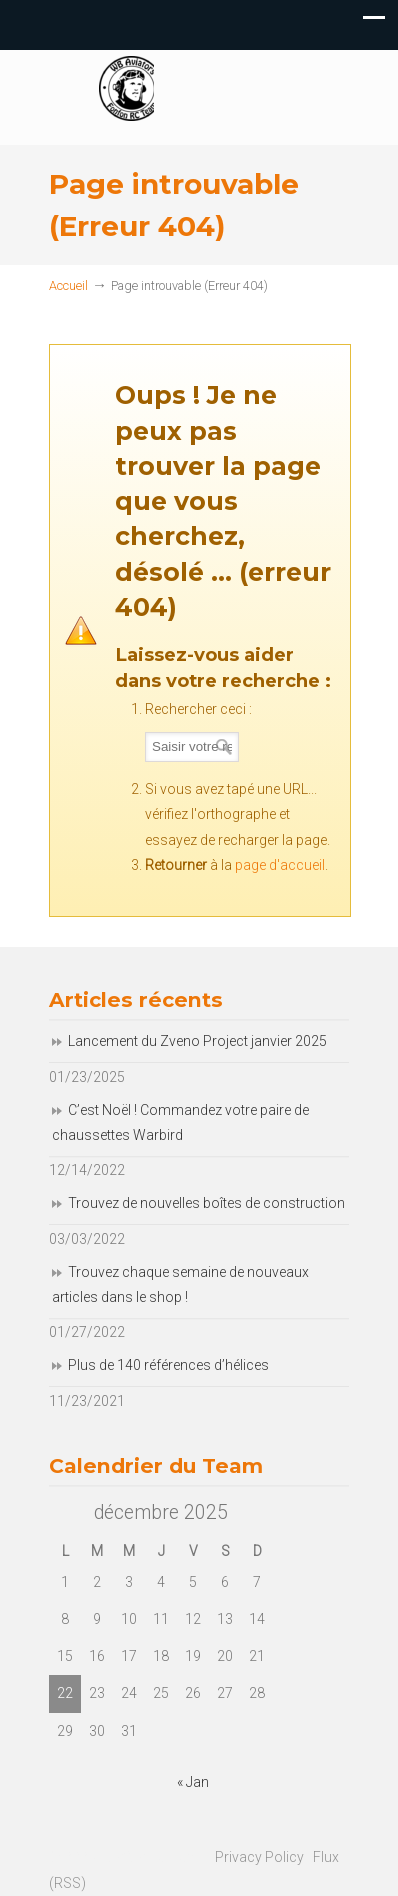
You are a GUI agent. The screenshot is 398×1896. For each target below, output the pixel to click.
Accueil (68, 285)
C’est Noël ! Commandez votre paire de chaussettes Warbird (180, 1122)
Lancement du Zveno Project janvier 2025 (197, 1041)
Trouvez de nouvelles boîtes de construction (206, 1203)
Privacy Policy (259, 1857)
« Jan (193, 1782)
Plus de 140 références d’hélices (168, 1365)
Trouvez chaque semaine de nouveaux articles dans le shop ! (180, 1284)
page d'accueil (280, 865)
